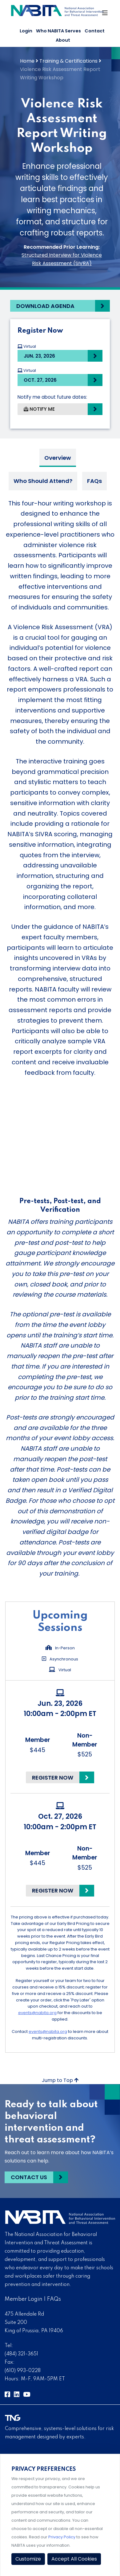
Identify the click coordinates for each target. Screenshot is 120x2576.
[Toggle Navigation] (105, 14)
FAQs (54, 2299)
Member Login (23, 2299)
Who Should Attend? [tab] (43, 481)
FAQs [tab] (94, 481)
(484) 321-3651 (21, 2354)
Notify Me (39, 409)
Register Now (52, 1777)
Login (26, 31)
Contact (95, 31)
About (63, 40)
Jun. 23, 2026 (39, 356)
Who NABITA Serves (58, 31)
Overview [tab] (57, 458)
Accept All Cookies (74, 2558)
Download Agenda (45, 306)
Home (27, 60)
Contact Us (29, 2177)
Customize (28, 2558)
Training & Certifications (68, 60)
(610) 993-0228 (23, 2370)
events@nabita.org (37, 2012)
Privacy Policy (61, 2537)
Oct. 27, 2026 (40, 380)
